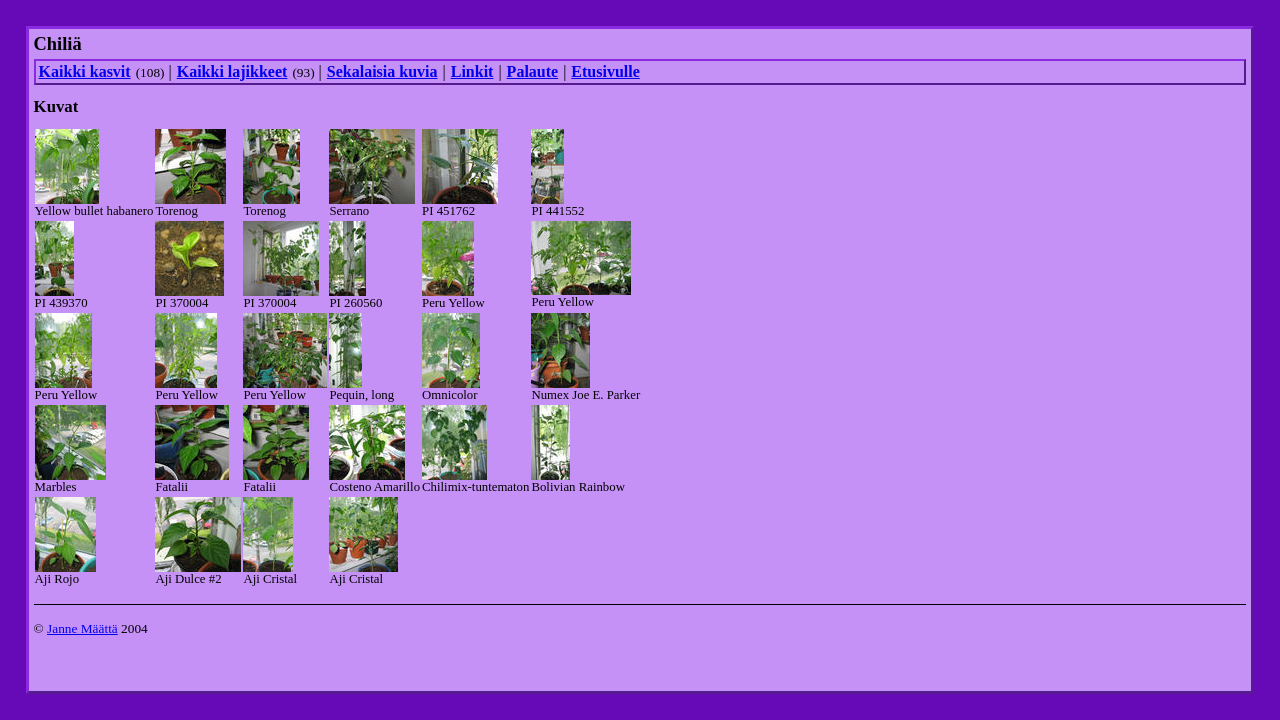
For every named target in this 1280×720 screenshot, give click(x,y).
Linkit (472, 71)
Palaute (533, 71)
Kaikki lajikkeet (232, 71)
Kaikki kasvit (85, 71)
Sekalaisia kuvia (382, 71)
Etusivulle (605, 71)
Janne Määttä (82, 628)
